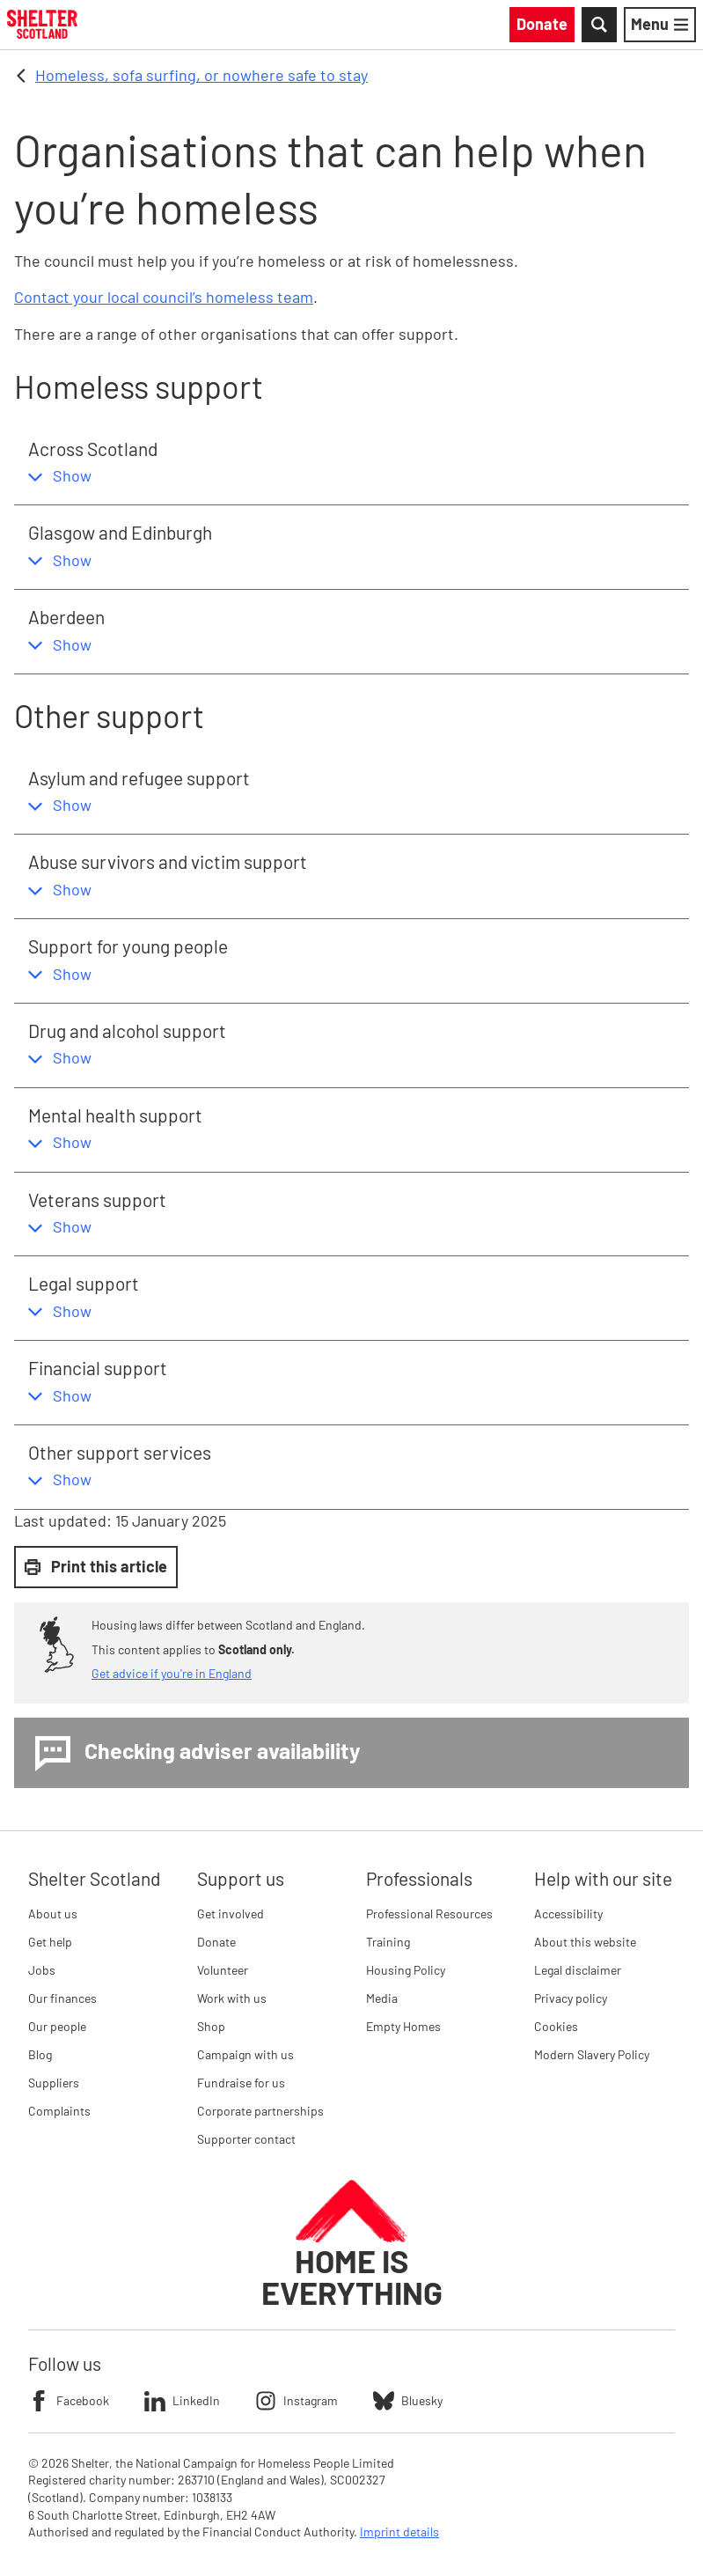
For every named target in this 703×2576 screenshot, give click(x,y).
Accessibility (568, 1913)
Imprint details (399, 2531)
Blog (40, 2054)
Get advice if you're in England (172, 1673)
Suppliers (53, 2082)
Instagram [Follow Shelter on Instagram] (296, 2400)
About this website (585, 1941)
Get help (50, 1941)
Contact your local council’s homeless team (163, 296)
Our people (57, 2026)
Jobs (41, 1969)
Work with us (232, 1998)
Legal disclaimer (577, 1969)
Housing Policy (405, 1969)
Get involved (230, 1913)
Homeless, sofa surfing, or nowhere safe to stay (201, 75)
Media (382, 1998)
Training (388, 1941)
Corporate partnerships (260, 2110)
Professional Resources (429, 1913)
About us (52, 1913)
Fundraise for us (241, 2082)
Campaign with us (245, 2054)
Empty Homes (403, 2026)
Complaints (59, 2110)
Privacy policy (570, 1998)
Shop (211, 2026)
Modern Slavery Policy (591, 2054)
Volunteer (222, 1969)
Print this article (96, 1566)
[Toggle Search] (599, 24)
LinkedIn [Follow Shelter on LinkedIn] (182, 2400)
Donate (216, 1941)
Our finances (62, 1998)
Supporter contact (246, 2138)
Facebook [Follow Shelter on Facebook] (68, 2400)
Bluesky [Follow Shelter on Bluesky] (408, 2400)
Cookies (556, 2026)
